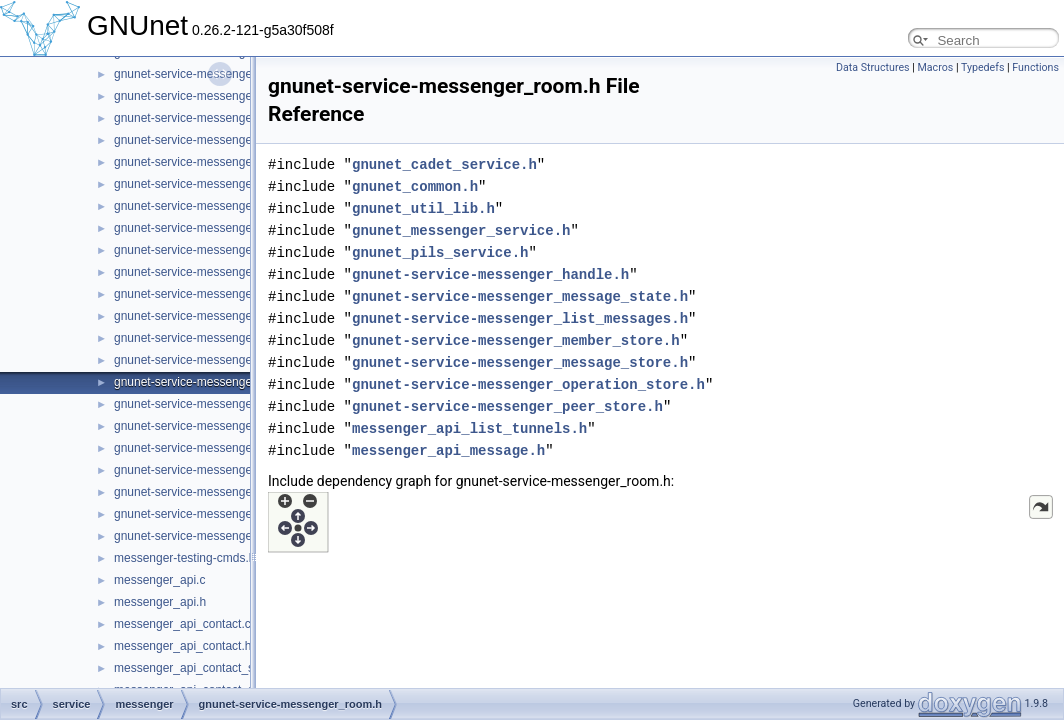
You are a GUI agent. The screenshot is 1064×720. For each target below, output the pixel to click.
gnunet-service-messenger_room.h (207, 382)
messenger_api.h (160, 602)
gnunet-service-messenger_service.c (212, 426)
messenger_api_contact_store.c (199, 668)
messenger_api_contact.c (182, 624)
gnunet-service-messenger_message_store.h (234, 206)
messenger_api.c (159, 580)
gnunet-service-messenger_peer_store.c (221, 316)
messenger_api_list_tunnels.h (469, 428)
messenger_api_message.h (448, 450)
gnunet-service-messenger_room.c (206, 360)
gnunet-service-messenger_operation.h (218, 250)
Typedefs (983, 67)
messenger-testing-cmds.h (184, 558)
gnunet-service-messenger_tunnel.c (209, 514)
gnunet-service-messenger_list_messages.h (520, 318)
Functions (1035, 67)
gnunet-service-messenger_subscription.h (225, 492)
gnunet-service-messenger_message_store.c (234, 184)
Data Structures (873, 67)
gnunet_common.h (415, 186)
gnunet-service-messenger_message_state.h (234, 162)
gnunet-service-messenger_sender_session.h (235, 404)
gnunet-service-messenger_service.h (212, 448)
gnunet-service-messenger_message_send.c (233, 96)
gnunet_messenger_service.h (461, 230)
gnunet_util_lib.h (423, 208)
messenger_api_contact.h (182, 646)
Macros (935, 67)
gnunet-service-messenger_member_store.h (516, 340)
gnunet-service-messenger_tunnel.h (209, 536)
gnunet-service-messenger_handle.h (490, 274)
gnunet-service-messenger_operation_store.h (235, 294)
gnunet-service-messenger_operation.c (218, 228)
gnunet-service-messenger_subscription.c (225, 470)
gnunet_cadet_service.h (444, 164)
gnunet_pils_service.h (440, 252)
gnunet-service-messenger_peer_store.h (222, 338)
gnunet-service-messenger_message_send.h (234, 118)
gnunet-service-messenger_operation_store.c (234, 272)
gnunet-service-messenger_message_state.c (233, 140)
